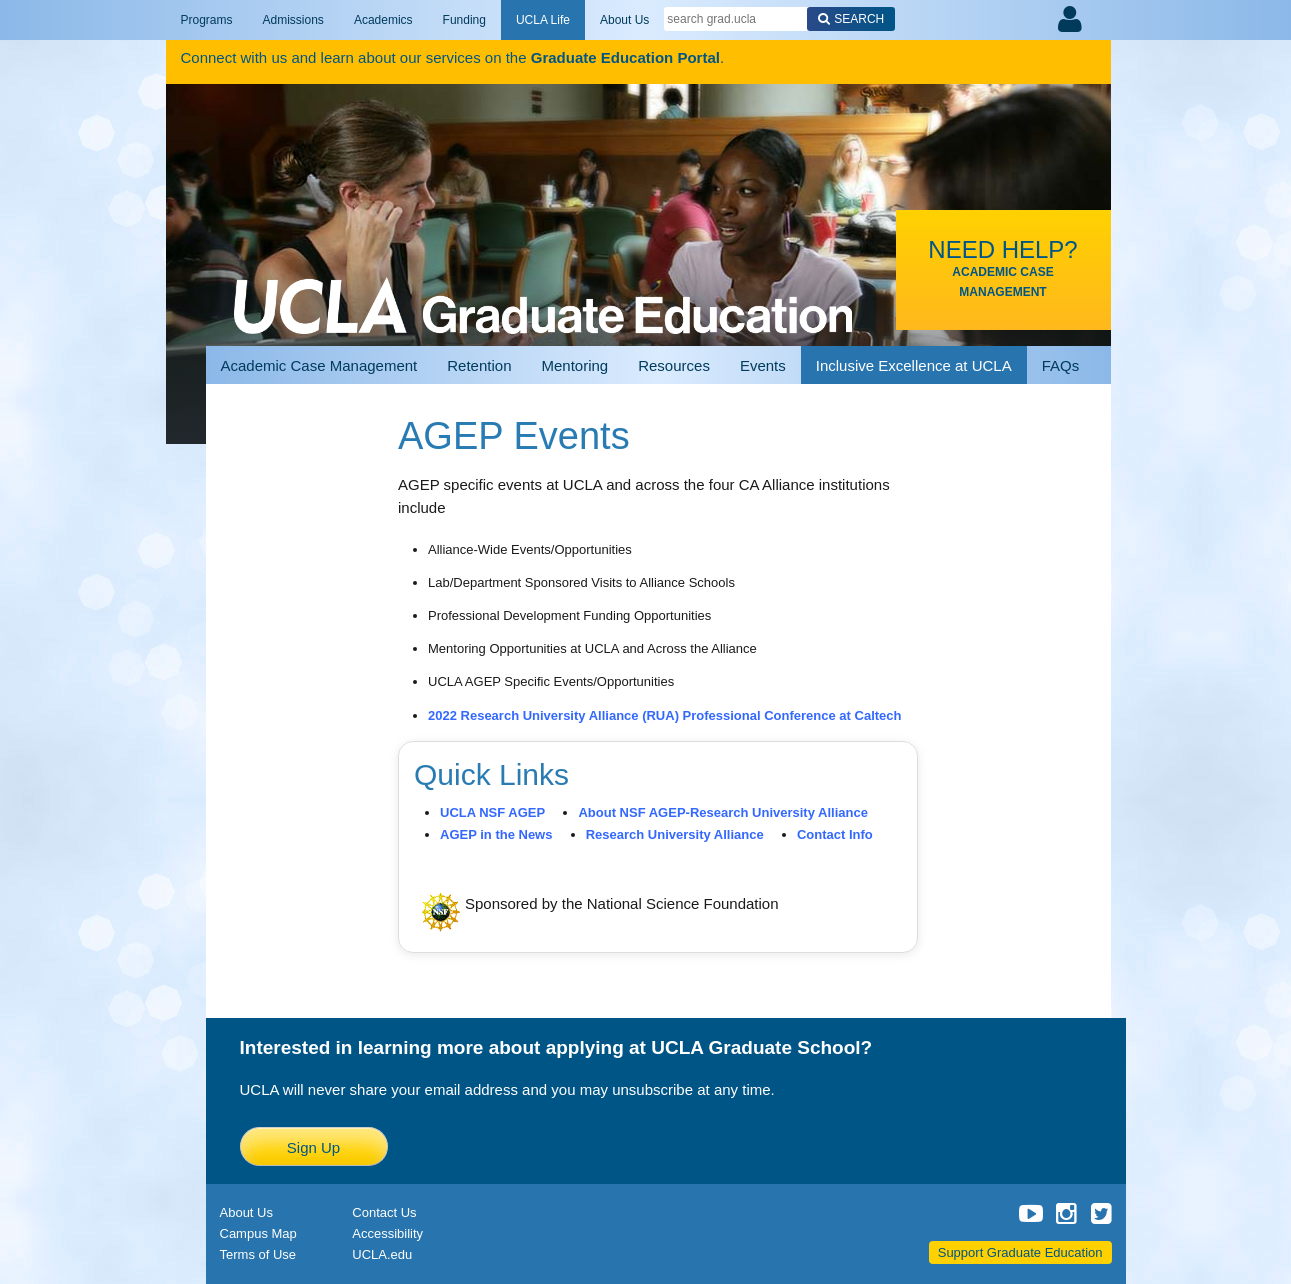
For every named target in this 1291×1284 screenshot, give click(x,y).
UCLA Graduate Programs (543, 282)
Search (859, 19)
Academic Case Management (319, 365)
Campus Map (258, 1233)
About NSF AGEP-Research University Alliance (722, 812)
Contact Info (835, 834)
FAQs (1061, 365)
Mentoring (574, 365)
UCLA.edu (382, 1254)
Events (763, 365)
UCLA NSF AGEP (492, 812)
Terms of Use (258, 1254)
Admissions (293, 20)
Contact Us (384, 1212)
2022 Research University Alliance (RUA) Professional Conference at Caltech (664, 715)
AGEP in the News (496, 834)
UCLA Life (543, 20)
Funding (464, 20)
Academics (383, 20)
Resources (674, 365)
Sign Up (313, 1147)
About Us (624, 20)
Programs (207, 20)
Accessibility (387, 1233)
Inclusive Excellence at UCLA (914, 365)
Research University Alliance (675, 834)
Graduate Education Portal (625, 57)
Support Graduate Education (1020, 1252)
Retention (479, 365)
